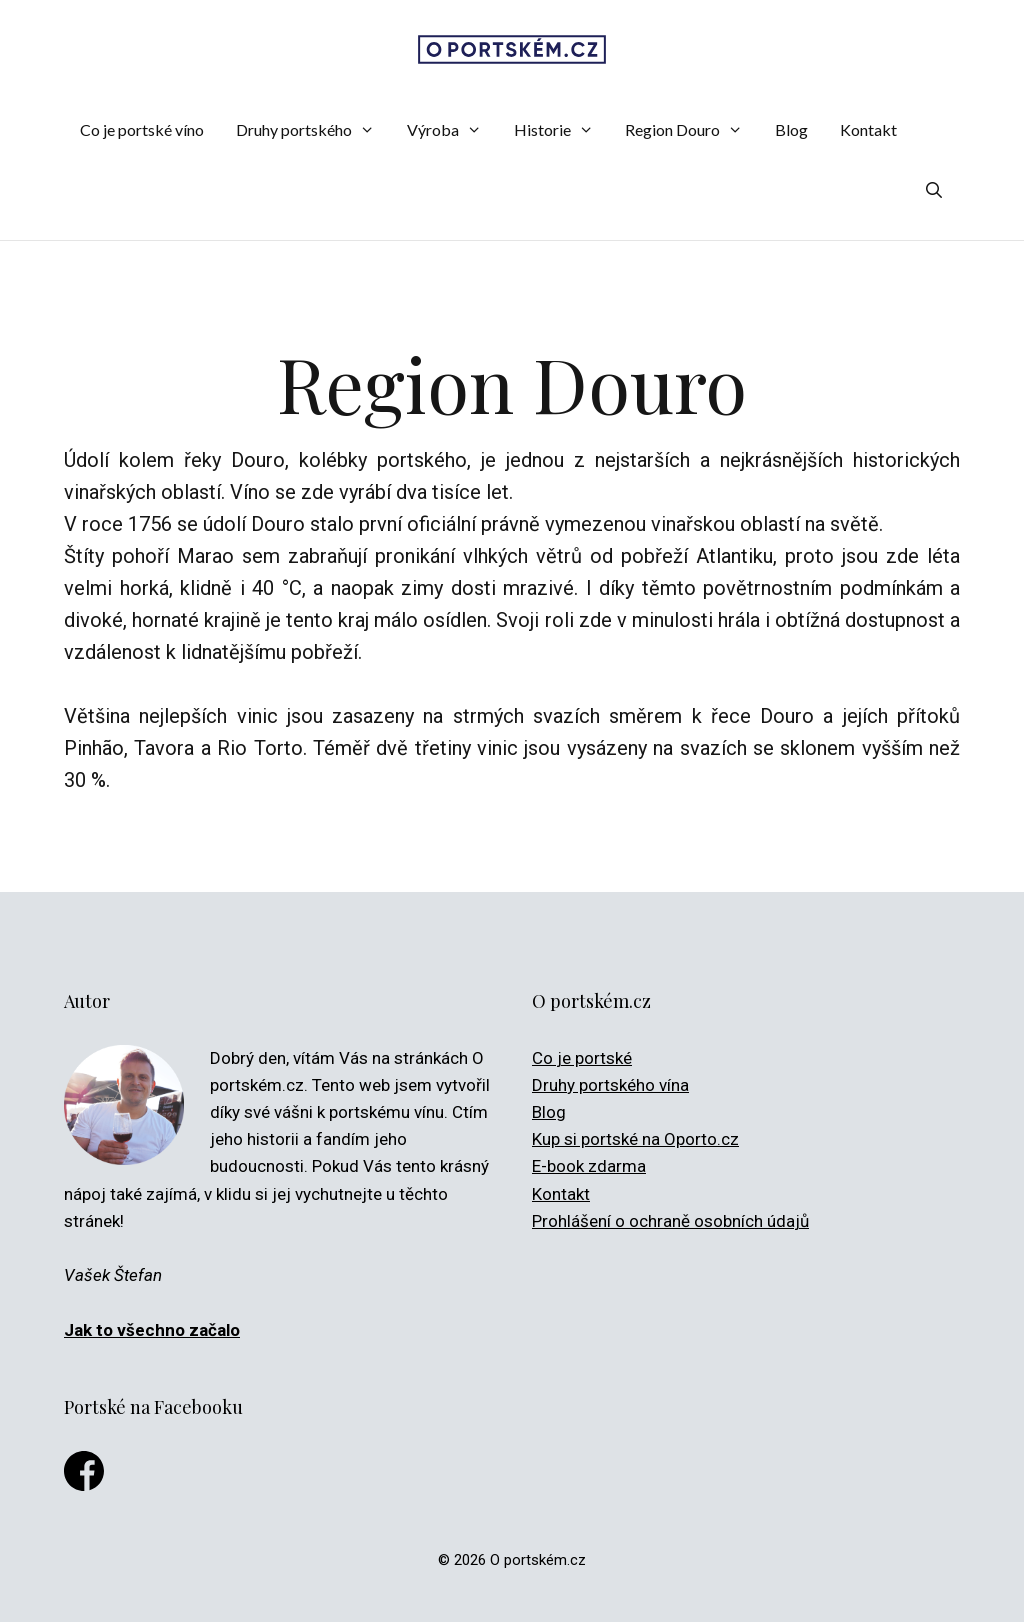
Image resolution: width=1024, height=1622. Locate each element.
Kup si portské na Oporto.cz (635, 1139)
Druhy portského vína (610, 1085)
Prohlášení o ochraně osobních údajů (670, 1221)
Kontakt (868, 129)
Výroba (452, 130)
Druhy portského (313, 130)
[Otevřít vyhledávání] (933, 190)
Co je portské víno (142, 129)
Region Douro (692, 130)
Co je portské (582, 1058)
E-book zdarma (589, 1166)
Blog (791, 129)
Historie (562, 130)
